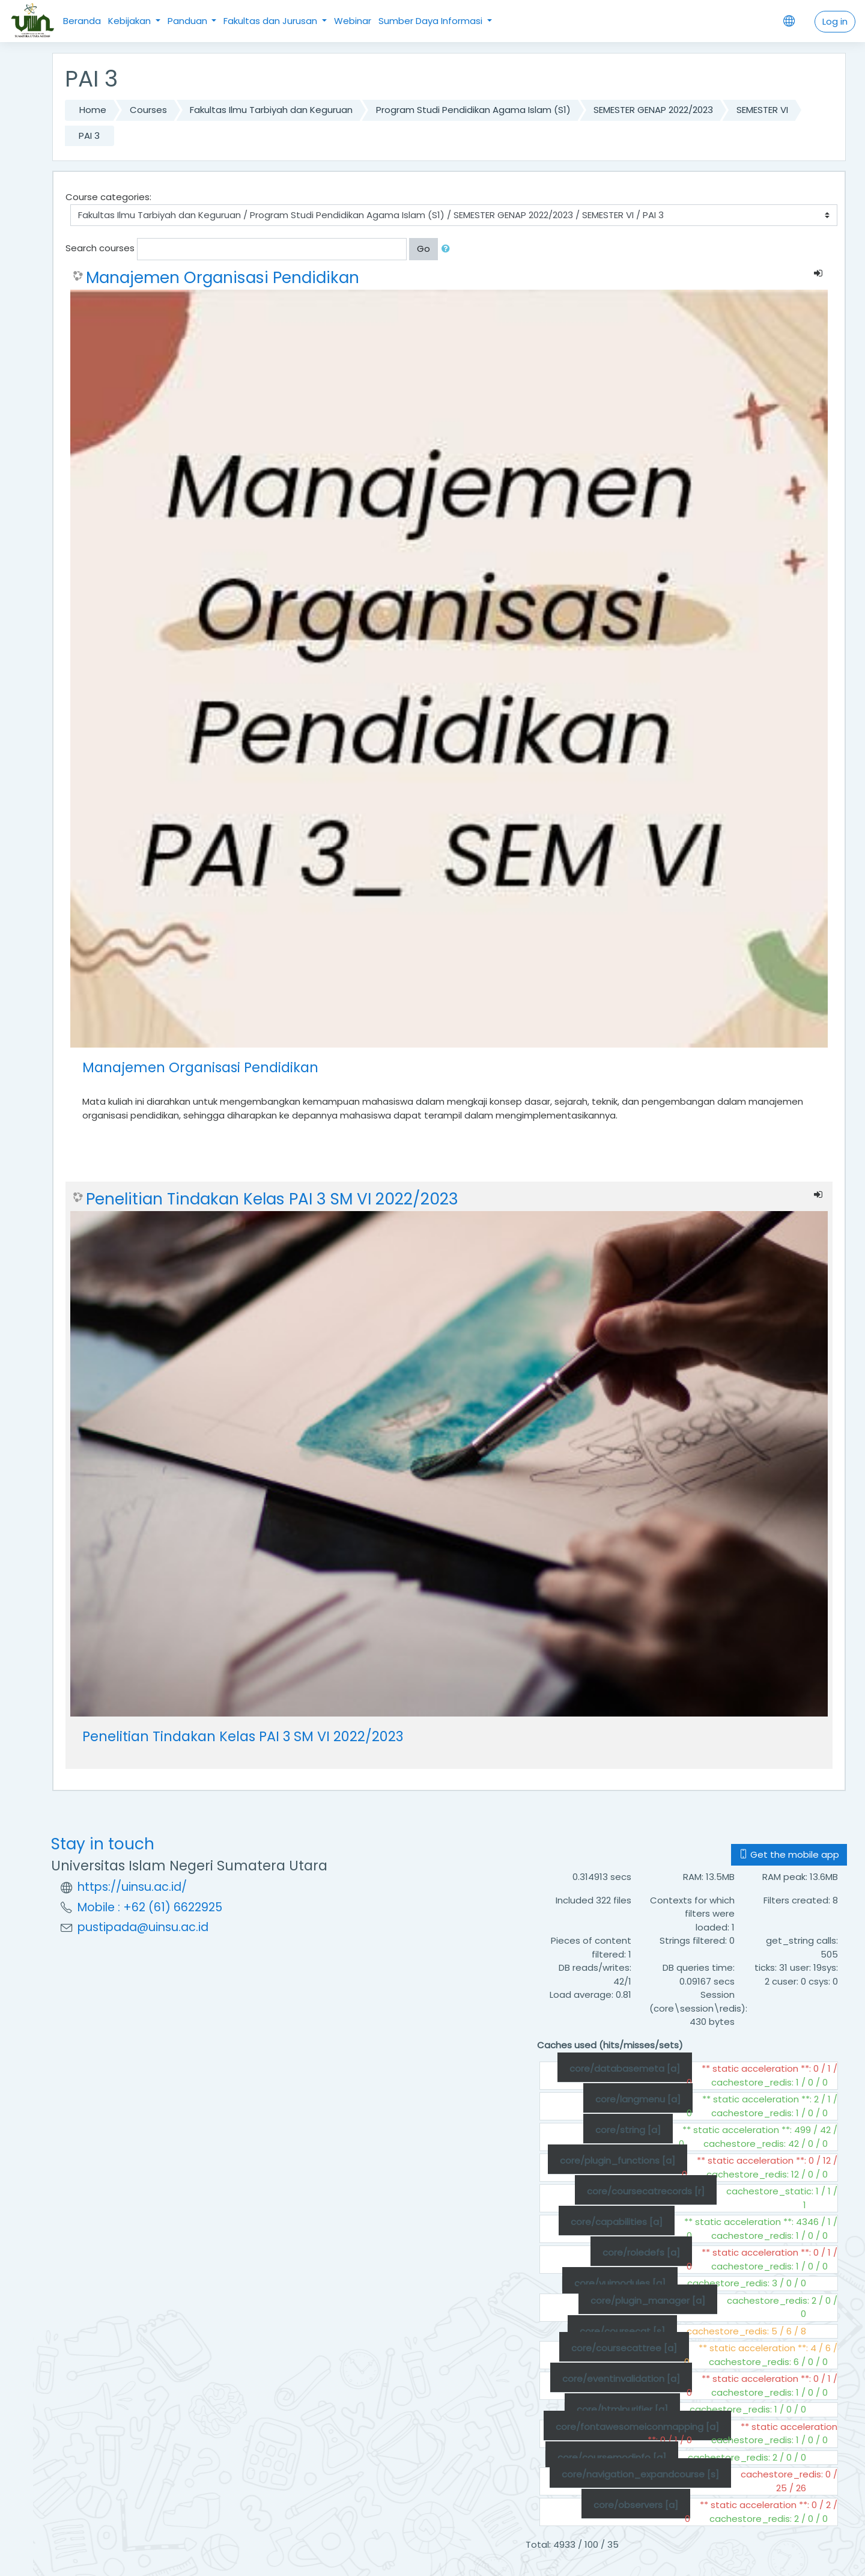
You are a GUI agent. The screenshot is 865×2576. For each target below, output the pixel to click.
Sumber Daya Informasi (431, 20)
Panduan (189, 20)
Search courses (100, 248)
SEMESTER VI (762, 109)
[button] (448, 249)
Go (423, 248)
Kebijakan (130, 20)
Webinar (352, 20)
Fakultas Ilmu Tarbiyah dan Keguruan (271, 109)
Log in (835, 21)
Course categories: (108, 197)
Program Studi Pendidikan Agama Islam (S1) (473, 109)
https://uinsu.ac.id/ (132, 1887)
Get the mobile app (789, 1854)
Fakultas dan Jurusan (271, 20)
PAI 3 (89, 135)
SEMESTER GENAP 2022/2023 (653, 109)
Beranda (82, 20)
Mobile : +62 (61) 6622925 (149, 1907)
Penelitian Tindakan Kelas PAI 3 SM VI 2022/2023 (272, 1199)
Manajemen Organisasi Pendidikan (222, 277)
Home (92, 109)
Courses (148, 109)
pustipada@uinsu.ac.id (142, 1927)
